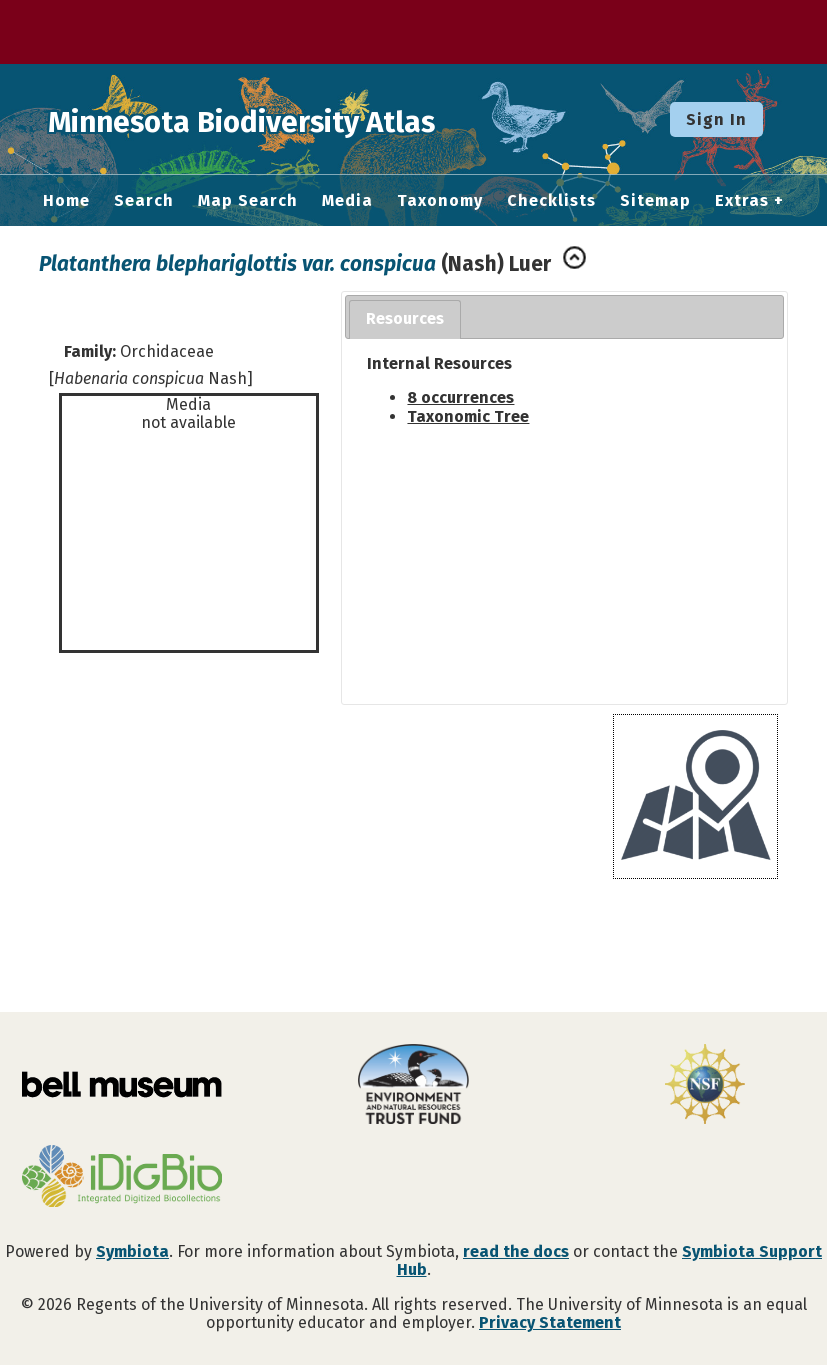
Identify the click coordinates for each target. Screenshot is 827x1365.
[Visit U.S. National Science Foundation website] (705, 1086)
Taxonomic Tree (468, 416)
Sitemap (655, 201)
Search (144, 201)
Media (347, 201)
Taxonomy (440, 201)
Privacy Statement (550, 1322)
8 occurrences (460, 397)
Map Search (248, 201)
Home (66, 201)
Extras (742, 201)
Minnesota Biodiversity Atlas (311, 119)
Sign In (716, 119)
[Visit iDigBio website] (122, 1178)
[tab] (405, 319)
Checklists (551, 201)
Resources (405, 318)
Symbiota (132, 1251)
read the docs (516, 1251)
